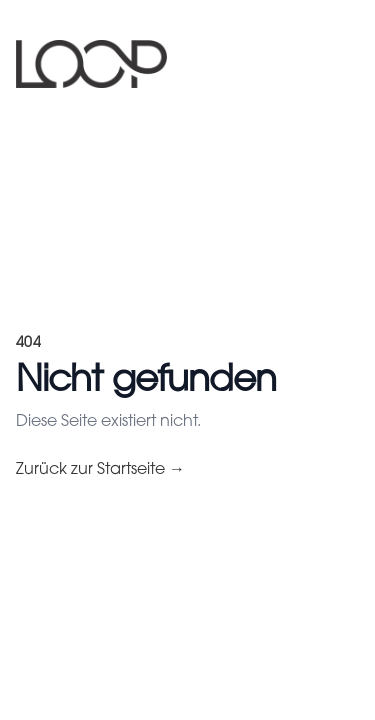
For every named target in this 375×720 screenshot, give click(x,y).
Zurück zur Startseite (100, 470)
